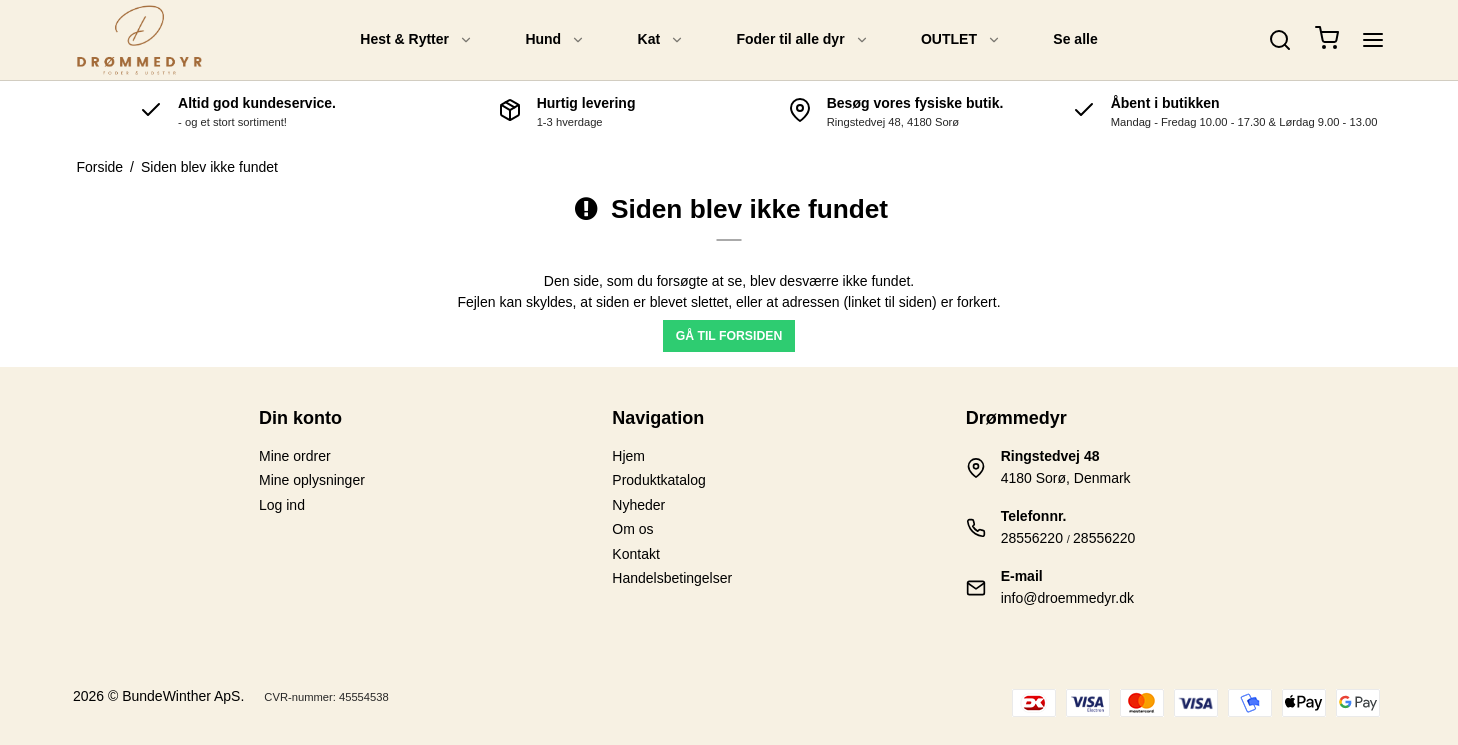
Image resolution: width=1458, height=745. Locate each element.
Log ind (282, 505)
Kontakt (635, 554)
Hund (555, 39)
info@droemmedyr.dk (1067, 598)
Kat (661, 39)
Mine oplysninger (312, 480)
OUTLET (961, 39)
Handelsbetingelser (672, 578)
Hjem (628, 456)
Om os (632, 529)
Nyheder (638, 505)
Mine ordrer (295, 456)
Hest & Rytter (416, 39)
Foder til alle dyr (802, 39)
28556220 (1032, 538)
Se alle (1075, 39)
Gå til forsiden (729, 336)
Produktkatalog (658, 480)
